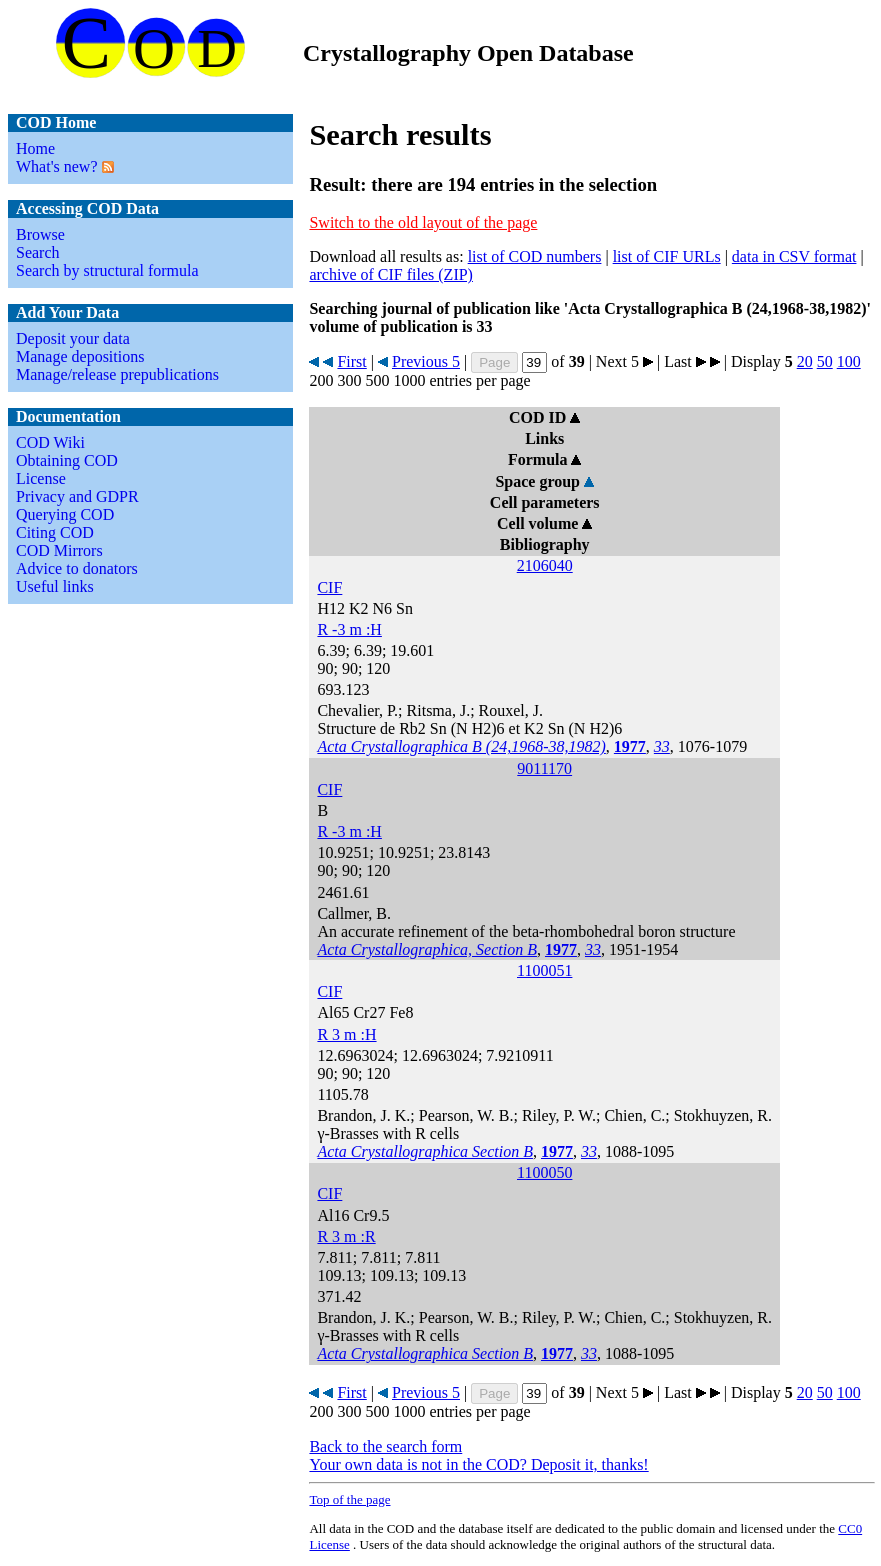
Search (38, 252)
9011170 (544, 768)
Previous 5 (426, 361)
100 (849, 361)
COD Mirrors (59, 550)
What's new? (57, 166)
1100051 (544, 970)
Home (35, 148)
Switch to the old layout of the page (423, 222)
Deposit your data (73, 338)
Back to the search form (385, 1446)
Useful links (55, 586)
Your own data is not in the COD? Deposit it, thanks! (478, 1464)
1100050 (544, 1172)
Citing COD (55, 532)
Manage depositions (80, 356)
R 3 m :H (346, 1034)
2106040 (545, 565)
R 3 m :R (346, 1236)
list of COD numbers (535, 256)
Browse (40, 234)
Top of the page (349, 1499)
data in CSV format (794, 256)
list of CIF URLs (667, 256)
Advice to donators (77, 568)
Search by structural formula (107, 270)
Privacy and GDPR (77, 496)
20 (805, 361)
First (351, 361)
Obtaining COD (67, 460)
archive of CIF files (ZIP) (391, 274)
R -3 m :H (349, 629)
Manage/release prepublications (117, 374)
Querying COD (65, 514)
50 (825, 361)
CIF (329, 587)
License (41, 478)
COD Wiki (50, 442)
